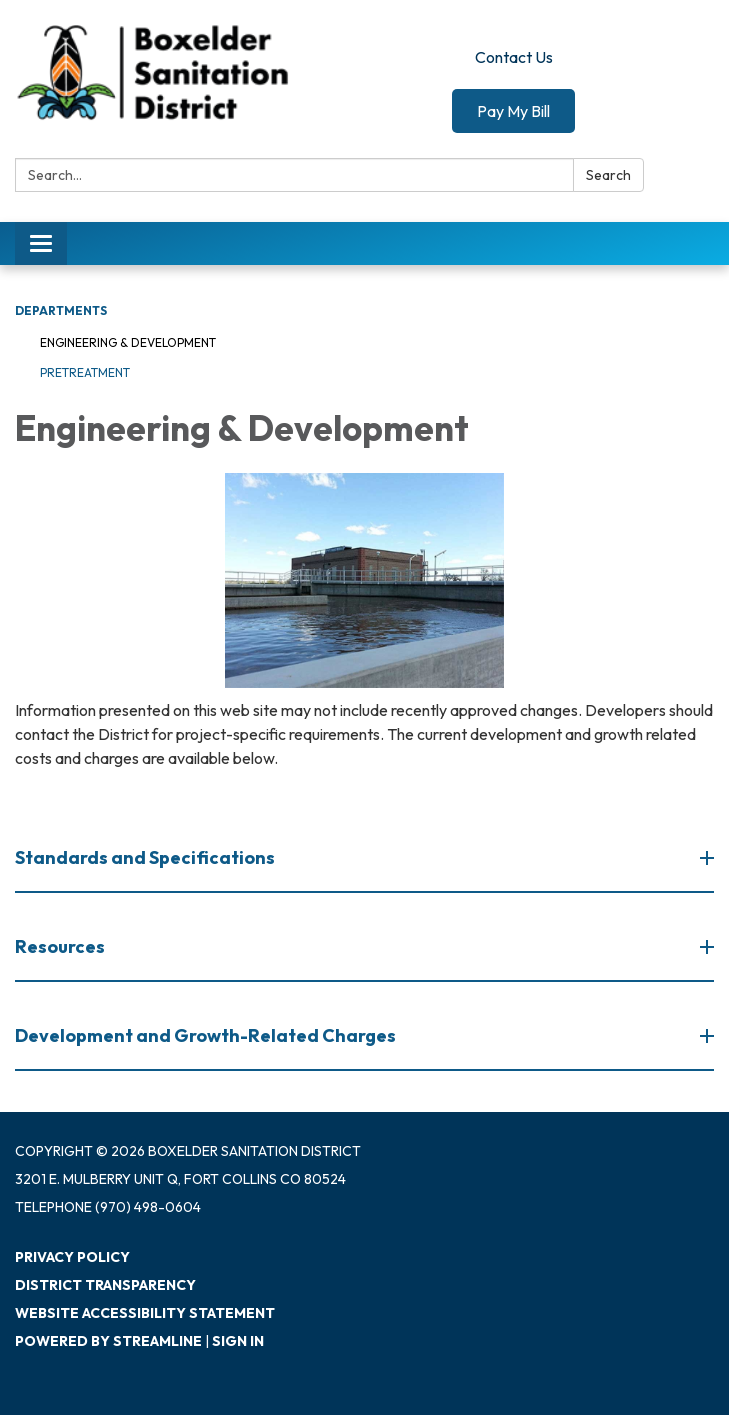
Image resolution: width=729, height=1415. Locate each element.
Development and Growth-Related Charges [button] (207, 1035)
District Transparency (105, 1285)
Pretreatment (85, 372)
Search (608, 175)
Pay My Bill (513, 111)
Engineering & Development (128, 342)
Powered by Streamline (108, 1341)
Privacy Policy (72, 1257)
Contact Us (514, 57)
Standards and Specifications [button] (146, 857)
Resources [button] (61, 946)
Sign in (238, 1341)
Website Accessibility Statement (145, 1313)
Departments (61, 310)
